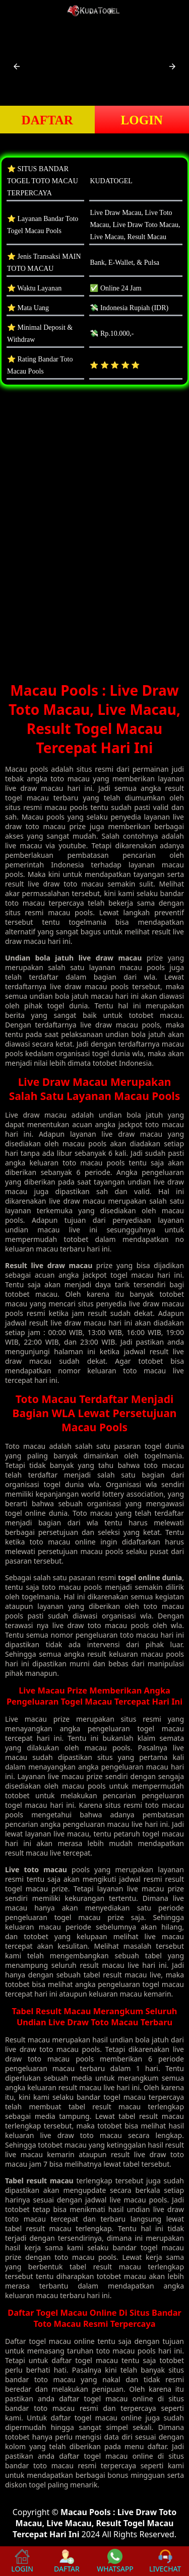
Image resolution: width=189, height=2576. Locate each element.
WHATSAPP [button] (115, 2561)
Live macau (26, 1719)
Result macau (27, 2039)
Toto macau (25, 1446)
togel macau (50, 2341)
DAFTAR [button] (47, 120)
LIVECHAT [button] (165, 2561)
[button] (16, 66)
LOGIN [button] (142, 120)
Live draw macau (36, 1115)
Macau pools (26, 769)
